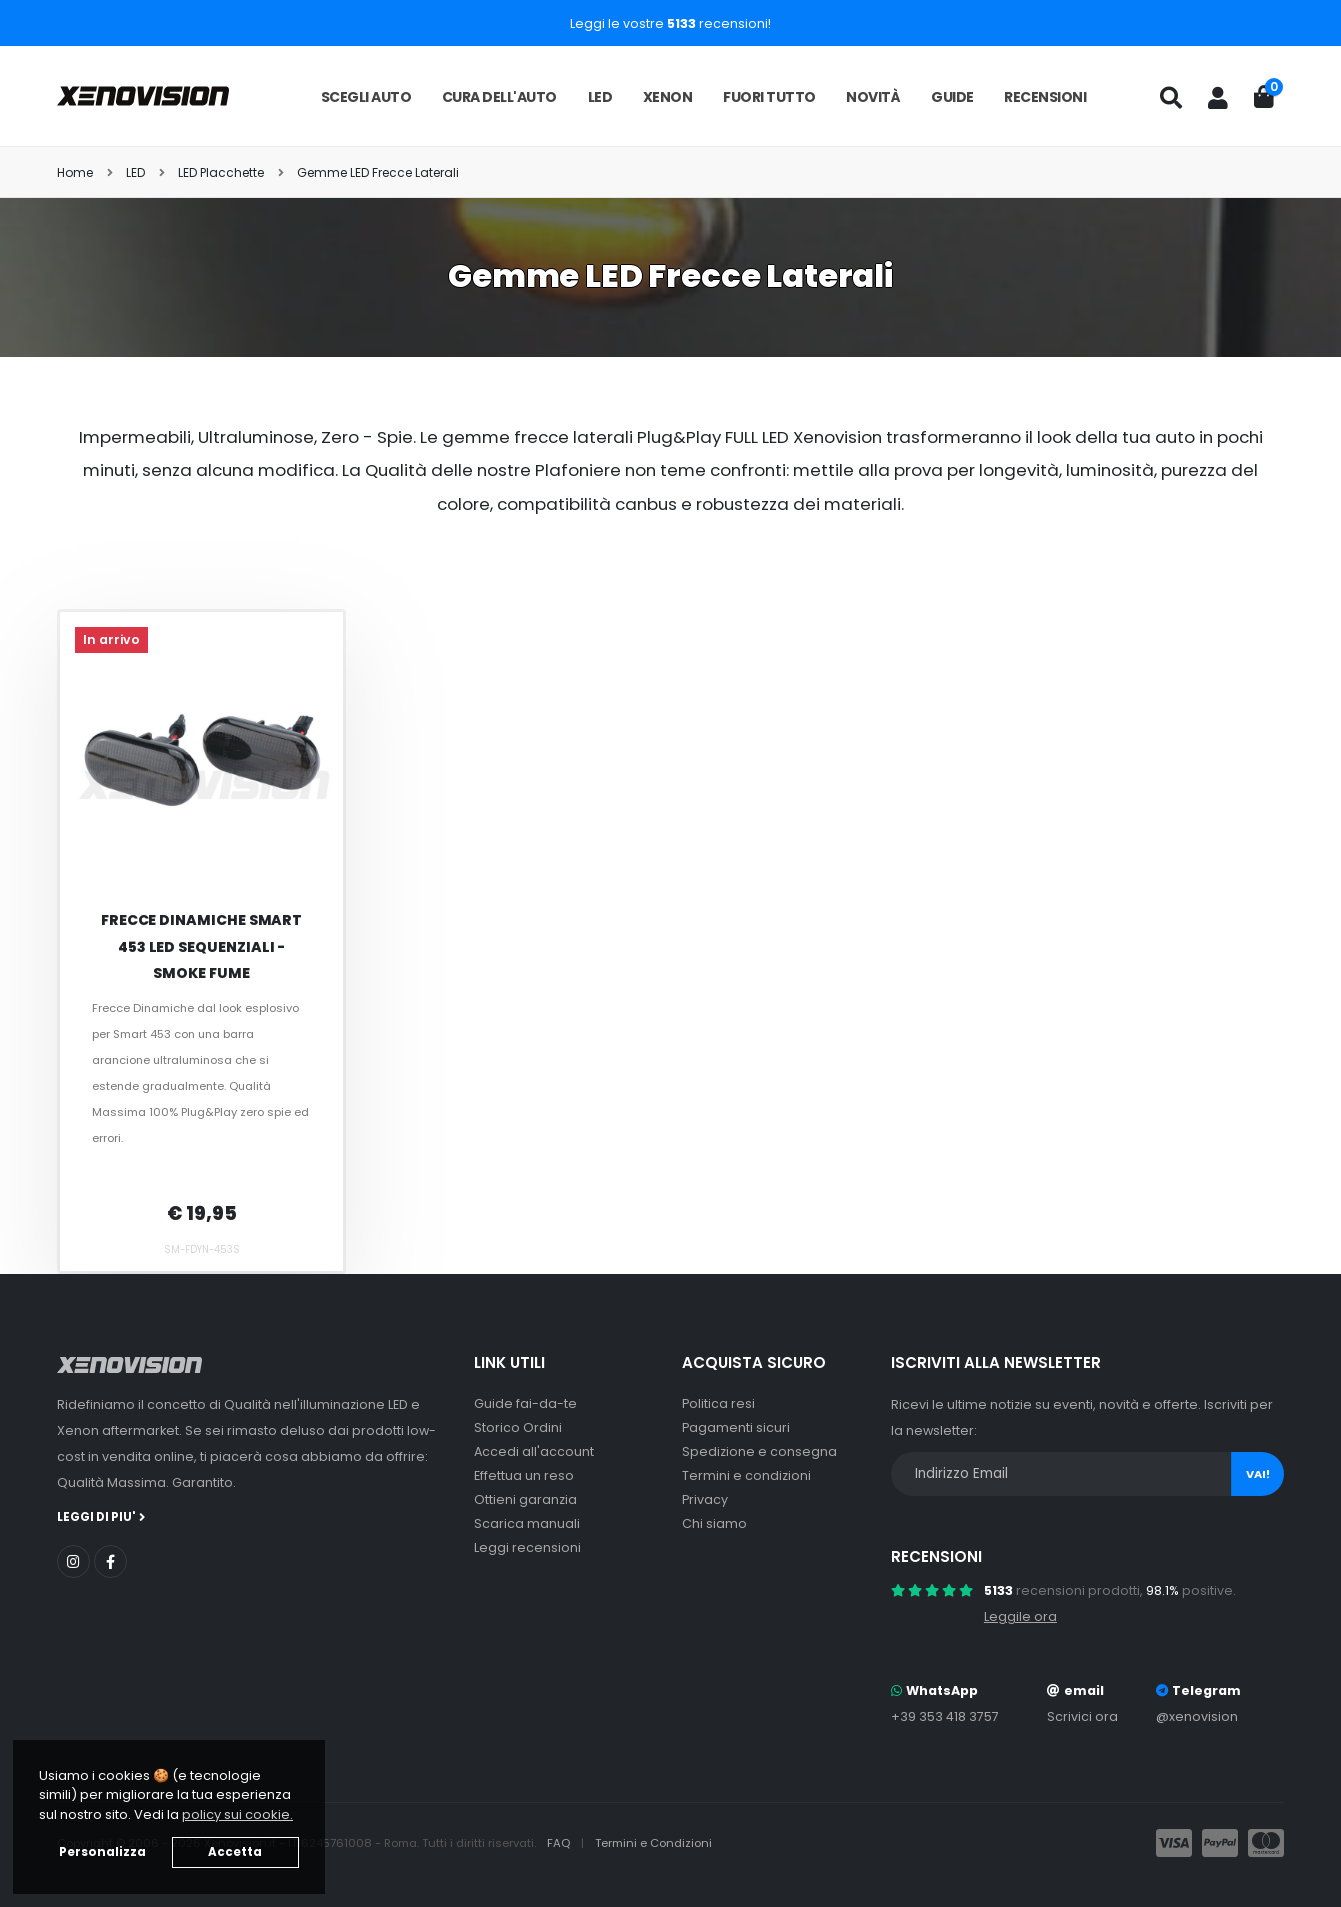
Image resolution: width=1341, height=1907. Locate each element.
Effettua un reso (524, 1475)
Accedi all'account (534, 1451)
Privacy (705, 1499)
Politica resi (718, 1403)
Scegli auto (366, 97)
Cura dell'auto (499, 97)
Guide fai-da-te (525, 1403)
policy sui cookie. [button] (237, 1814)
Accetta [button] (235, 1852)
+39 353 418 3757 (945, 1716)
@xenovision (1197, 1716)
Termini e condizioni (746, 1475)
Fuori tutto (769, 97)
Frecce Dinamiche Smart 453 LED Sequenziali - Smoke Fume (201, 946)
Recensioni (1045, 97)
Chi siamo (714, 1523)
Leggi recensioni (527, 1547)
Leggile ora (1020, 1616)
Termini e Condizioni (653, 1843)
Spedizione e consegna (759, 1451)
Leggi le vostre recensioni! (670, 23)
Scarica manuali (527, 1523)
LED (600, 97)
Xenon (668, 97)
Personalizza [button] (102, 1852)
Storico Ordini (518, 1427)
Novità (873, 97)
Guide (952, 97)
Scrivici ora (1082, 1716)
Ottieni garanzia (525, 1499)
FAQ (560, 1843)
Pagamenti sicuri (736, 1427)
